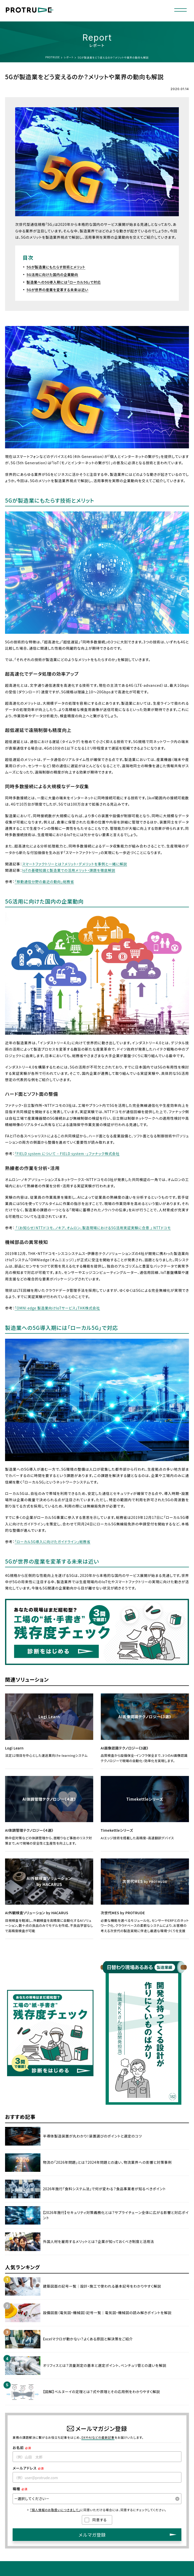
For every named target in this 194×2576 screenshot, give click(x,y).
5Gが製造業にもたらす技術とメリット (57, 267)
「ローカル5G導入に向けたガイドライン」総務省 (53, 1542)
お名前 (18, 2455)
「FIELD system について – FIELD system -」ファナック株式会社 (68, 1154)
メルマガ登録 (92, 2542)
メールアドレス (25, 2476)
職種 (16, 2496)
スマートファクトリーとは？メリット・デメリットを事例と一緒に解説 (75, 864)
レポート (69, 57)
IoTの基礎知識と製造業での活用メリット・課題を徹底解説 (69, 871)
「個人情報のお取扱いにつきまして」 (55, 2518)
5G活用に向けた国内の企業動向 (53, 275)
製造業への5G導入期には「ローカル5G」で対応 (65, 283)
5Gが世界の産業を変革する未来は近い (59, 290)
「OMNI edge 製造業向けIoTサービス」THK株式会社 (58, 1308)
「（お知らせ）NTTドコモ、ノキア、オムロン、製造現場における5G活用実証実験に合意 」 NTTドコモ (94, 1228)
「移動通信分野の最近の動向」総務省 (45, 882)
